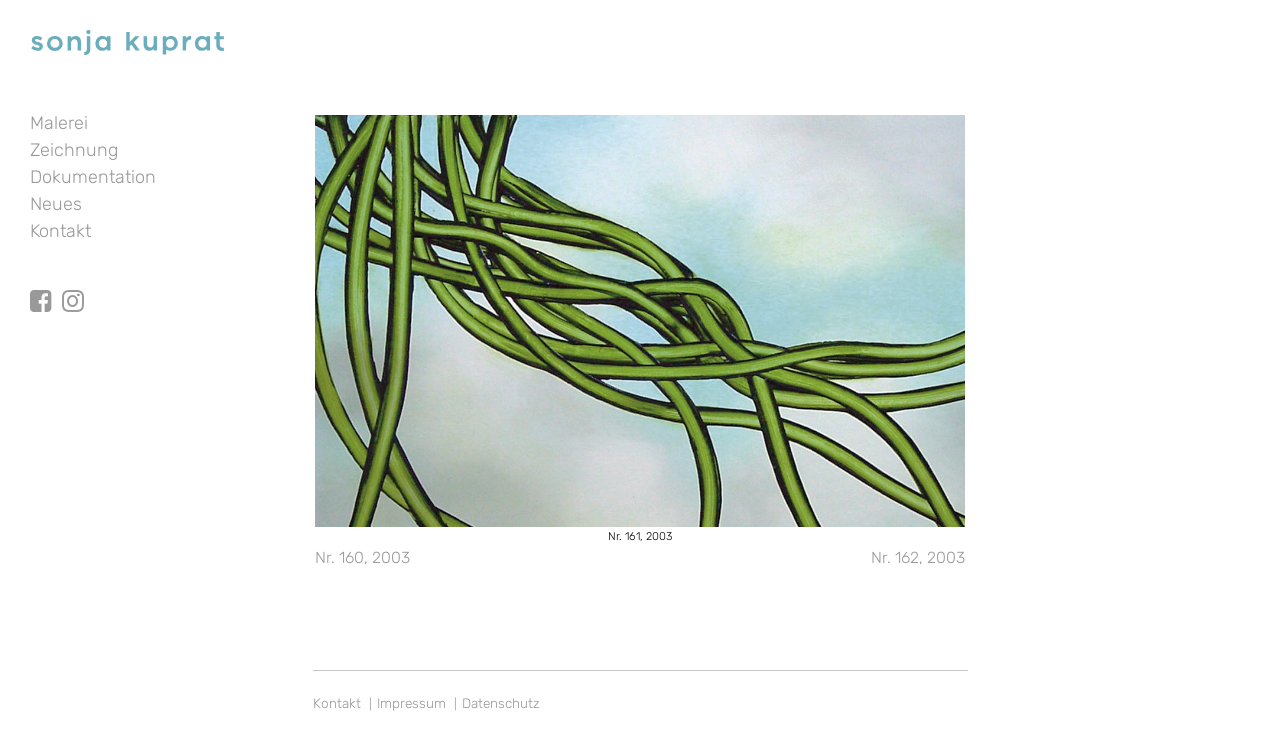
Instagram (73, 283)
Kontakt (60, 231)
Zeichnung (74, 150)
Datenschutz (501, 703)
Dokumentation (93, 177)
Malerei (59, 123)
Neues (56, 204)
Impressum (411, 703)
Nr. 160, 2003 (362, 557)
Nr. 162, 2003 (918, 557)
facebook (41, 283)
